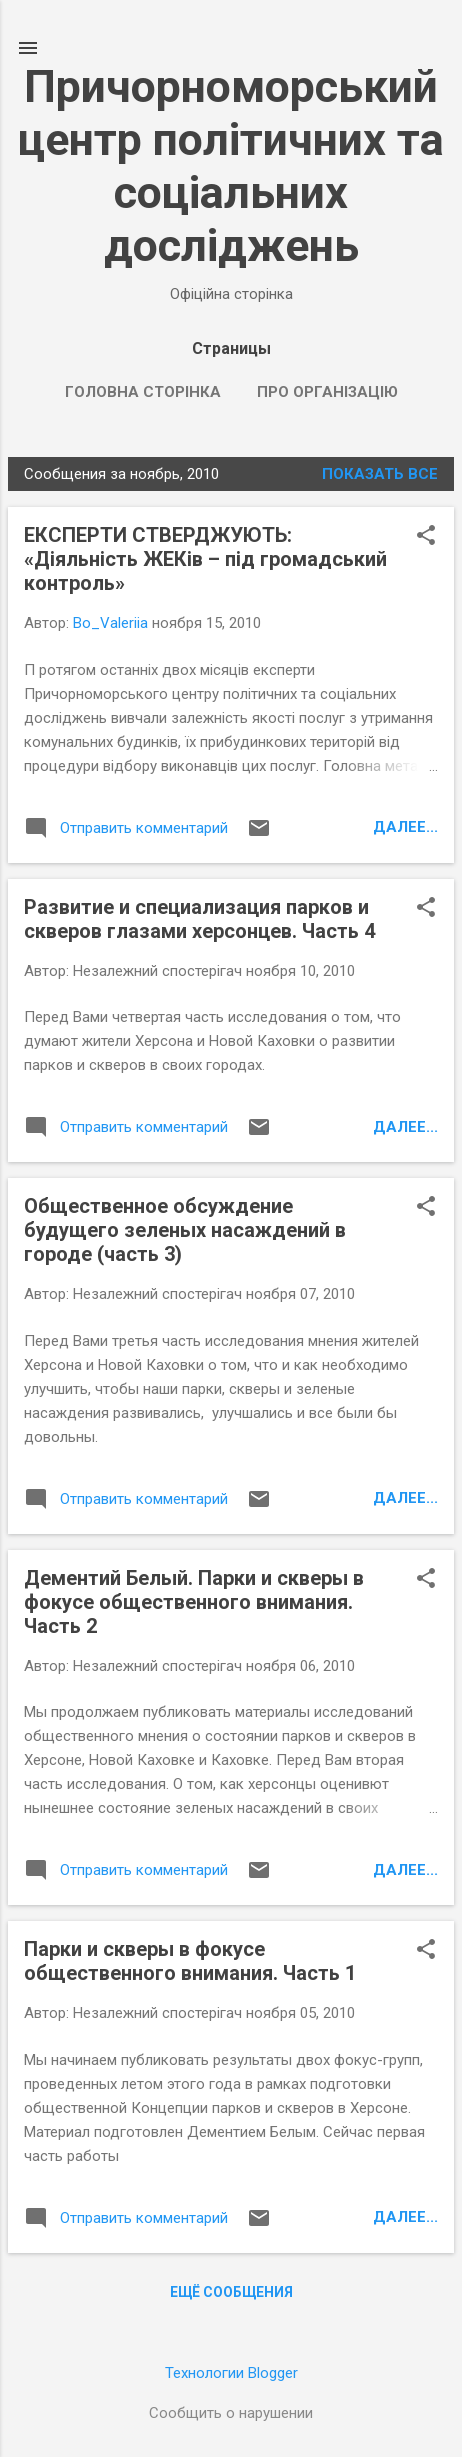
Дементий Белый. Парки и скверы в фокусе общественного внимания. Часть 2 (194, 1602)
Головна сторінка (143, 392)
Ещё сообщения (231, 2292)
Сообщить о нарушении (231, 2413)
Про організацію (327, 392)
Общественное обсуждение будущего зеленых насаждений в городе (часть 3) (185, 1230)
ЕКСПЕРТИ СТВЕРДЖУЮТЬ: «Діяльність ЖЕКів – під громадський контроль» (205, 559)
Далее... (405, 827)
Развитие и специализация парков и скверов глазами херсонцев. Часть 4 (199, 919)
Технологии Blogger (231, 2373)
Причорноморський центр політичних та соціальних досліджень (231, 166)
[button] (426, 537)
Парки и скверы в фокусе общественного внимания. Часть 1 (190, 1961)
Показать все (380, 474)
